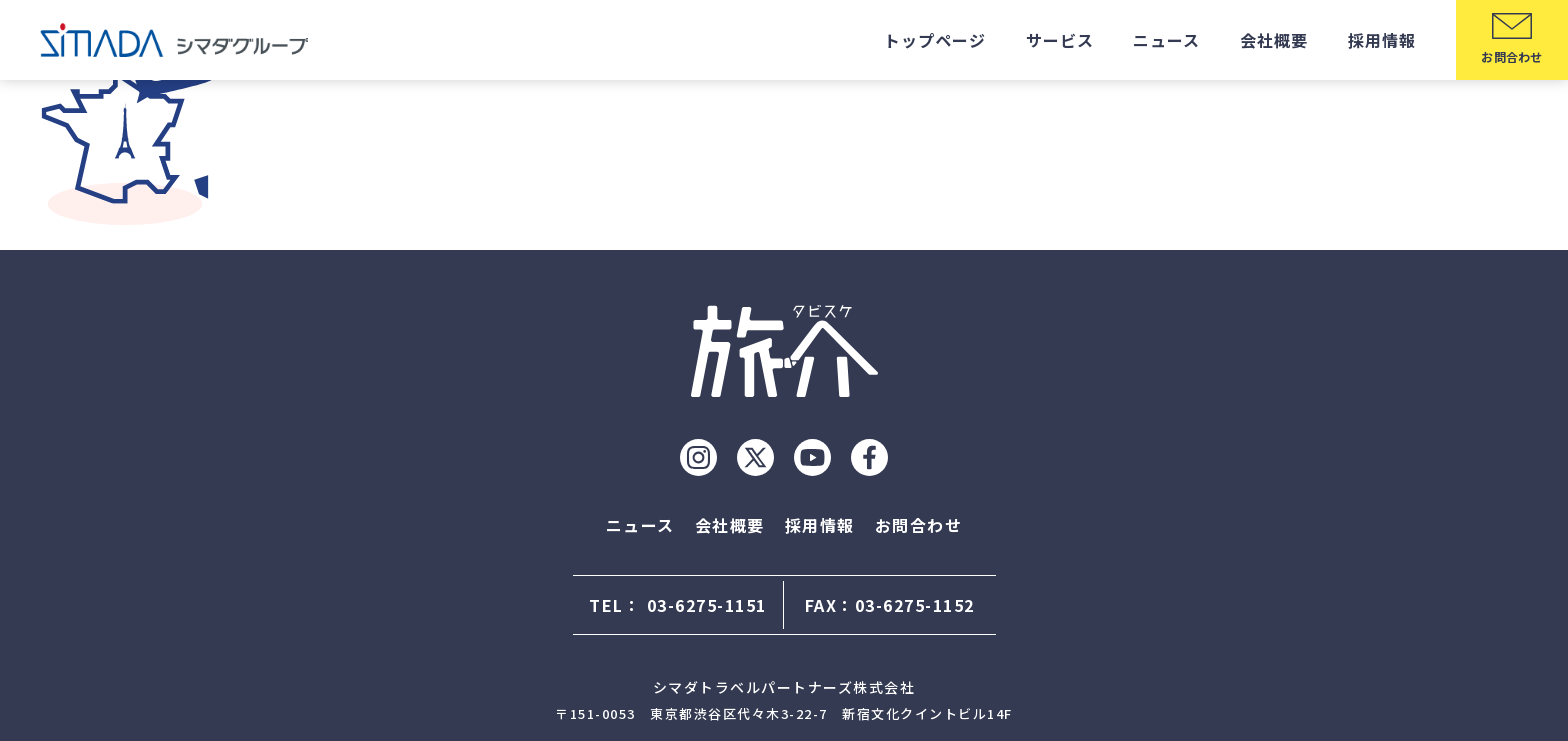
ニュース (1166, 40)
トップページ (935, 40)
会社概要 (1274, 40)
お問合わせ (919, 525)
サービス (1060, 40)
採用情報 (1382, 40)
